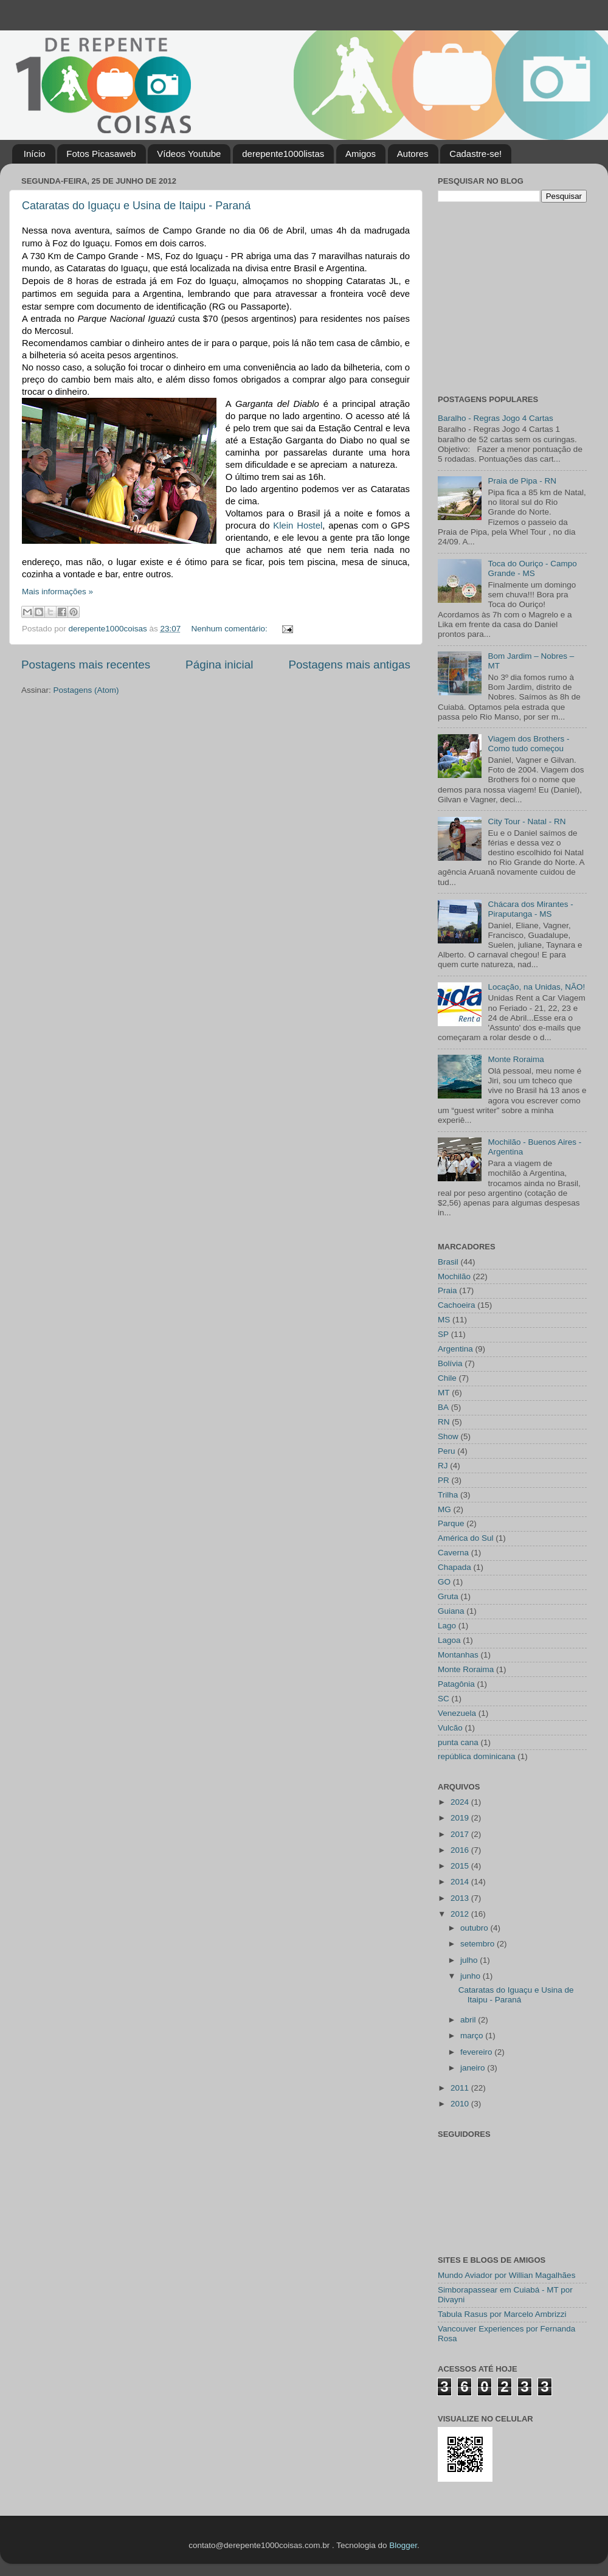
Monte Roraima (516, 1059)
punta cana (458, 1742)
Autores (413, 153)
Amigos (360, 153)
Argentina (455, 1348)
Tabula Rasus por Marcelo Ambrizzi (502, 2314)
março (472, 2035)
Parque (451, 1523)
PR (443, 1480)
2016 (461, 1850)
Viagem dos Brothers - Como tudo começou (528, 743)
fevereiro (477, 2052)
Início (35, 153)
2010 (461, 2103)
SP (443, 1334)
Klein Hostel (297, 525)
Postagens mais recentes (85, 664)
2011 (461, 2087)
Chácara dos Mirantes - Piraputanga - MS (530, 909)
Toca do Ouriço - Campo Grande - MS (532, 568)
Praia (447, 1290)
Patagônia (456, 1684)
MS (444, 1319)
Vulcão (450, 1727)
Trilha (448, 1494)
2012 (461, 1913)
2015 (461, 1865)
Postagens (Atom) (86, 690)
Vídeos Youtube (189, 153)
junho (471, 1976)
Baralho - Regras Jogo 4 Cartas (495, 418)
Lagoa (449, 1640)
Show (448, 1436)
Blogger (403, 2545)
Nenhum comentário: (231, 628)
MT (444, 1392)
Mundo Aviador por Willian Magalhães (506, 2275)
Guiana (451, 1611)
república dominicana (477, 1756)
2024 (461, 1802)
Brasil (448, 1261)
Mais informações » (57, 591)
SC (443, 1698)
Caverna (453, 1552)
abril (469, 2019)
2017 (461, 1834)
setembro (478, 1943)
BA (443, 1407)
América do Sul (466, 1538)
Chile (447, 1378)
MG (444, 1509)
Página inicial (219, 664)
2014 (461, 1881)
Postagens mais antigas (349, 664)
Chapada (454, 1567)
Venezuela (457, 1713)
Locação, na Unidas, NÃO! (536, 986)
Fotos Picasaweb (101, 153)
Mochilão (454, 1276)
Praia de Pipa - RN (522, 480)
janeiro (473, 2067)
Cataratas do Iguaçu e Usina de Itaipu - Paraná (136, 206)
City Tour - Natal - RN (526, 821)
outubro (475, 1927)
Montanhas (458, 1654)
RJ (443, 1465)
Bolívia (450, 1363)
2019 (461, 1817)
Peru (446, 1451)
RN (444, 1421)
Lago (447, 1625)
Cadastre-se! (475, 153)
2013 (461, 1898)
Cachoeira (456, 1305)
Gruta (448, 1596)
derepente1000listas (283, 153)
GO (444, 1581)
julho (470, 1960)
